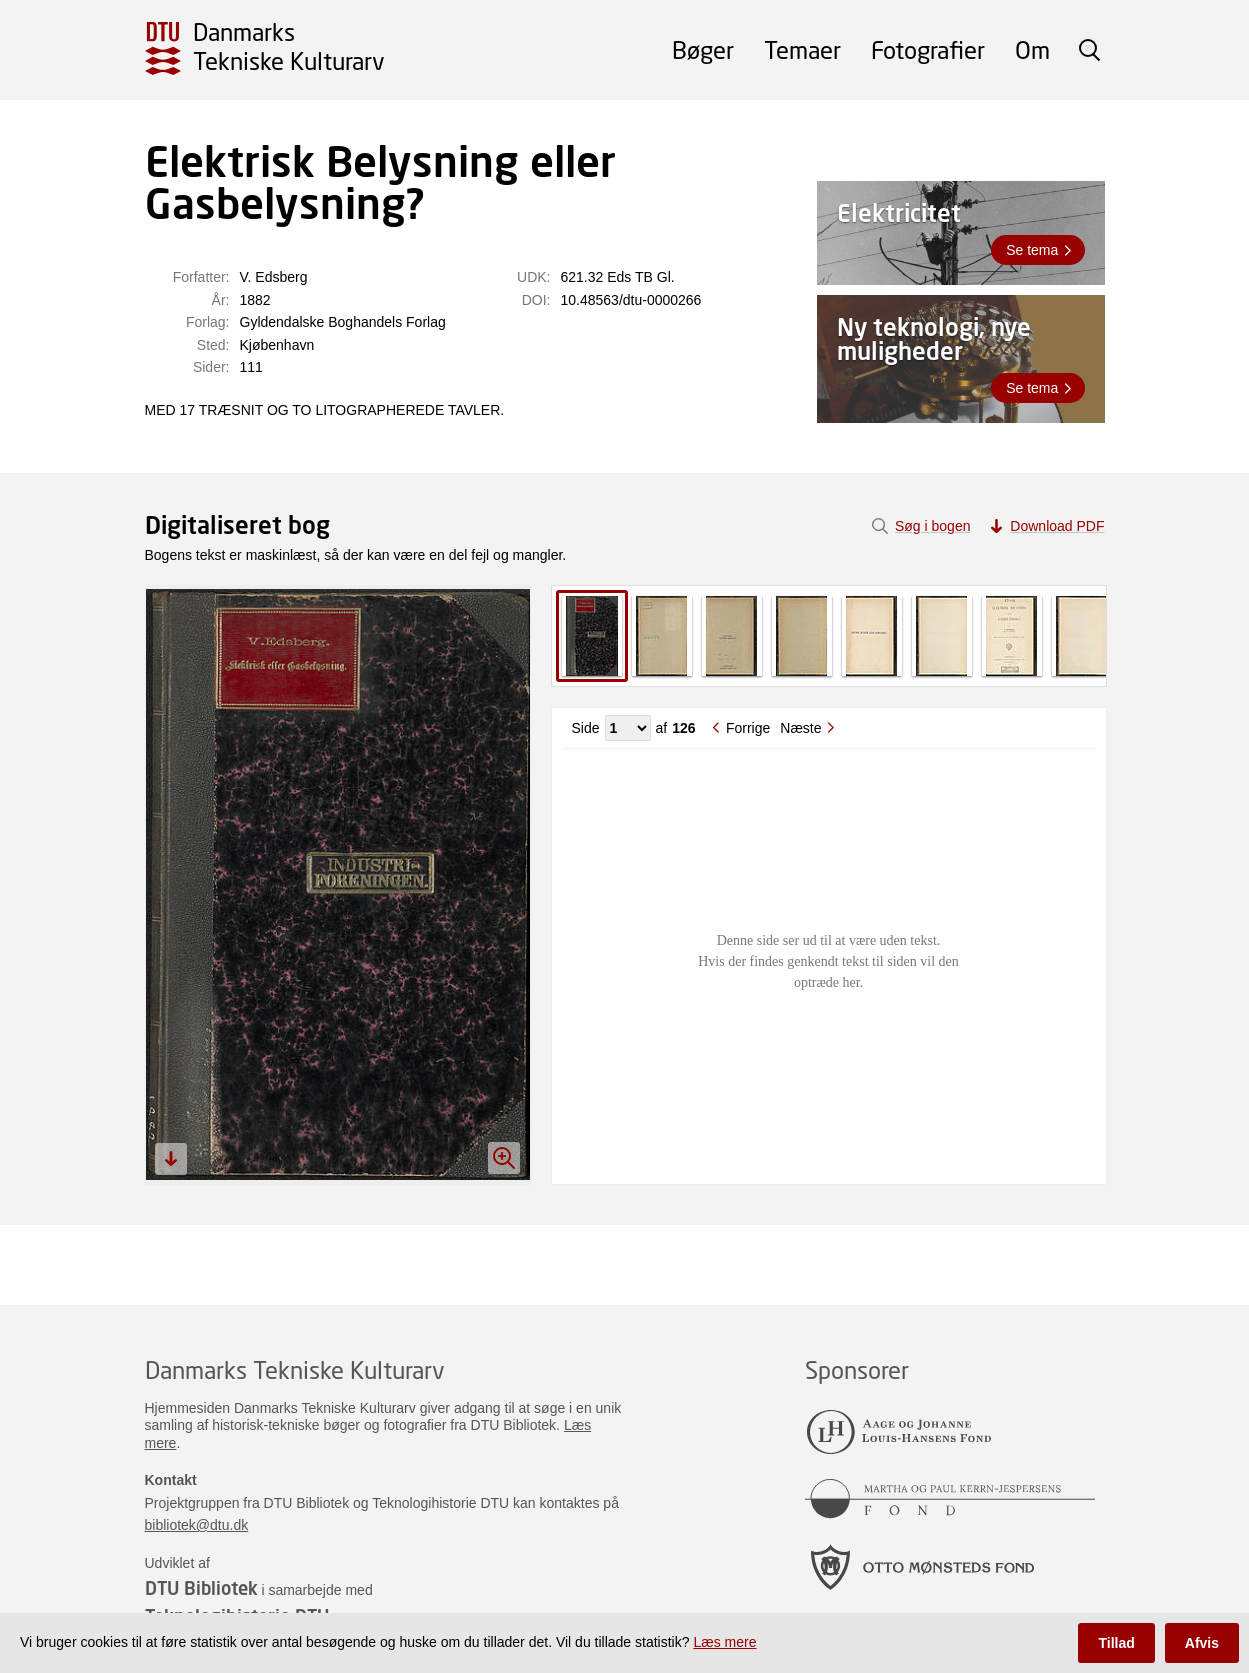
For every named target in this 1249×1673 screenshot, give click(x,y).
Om (1032, 49)
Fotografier (928, 49)
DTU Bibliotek (201, 1588)
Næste (800, 728)
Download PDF (1057, 526)
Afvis (1202, 1643)
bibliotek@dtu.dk (197, 1525)
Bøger (703, 49)
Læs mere (724, 1642)
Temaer (802, 49)
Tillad (1116, 1643)
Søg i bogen (933, 526)
